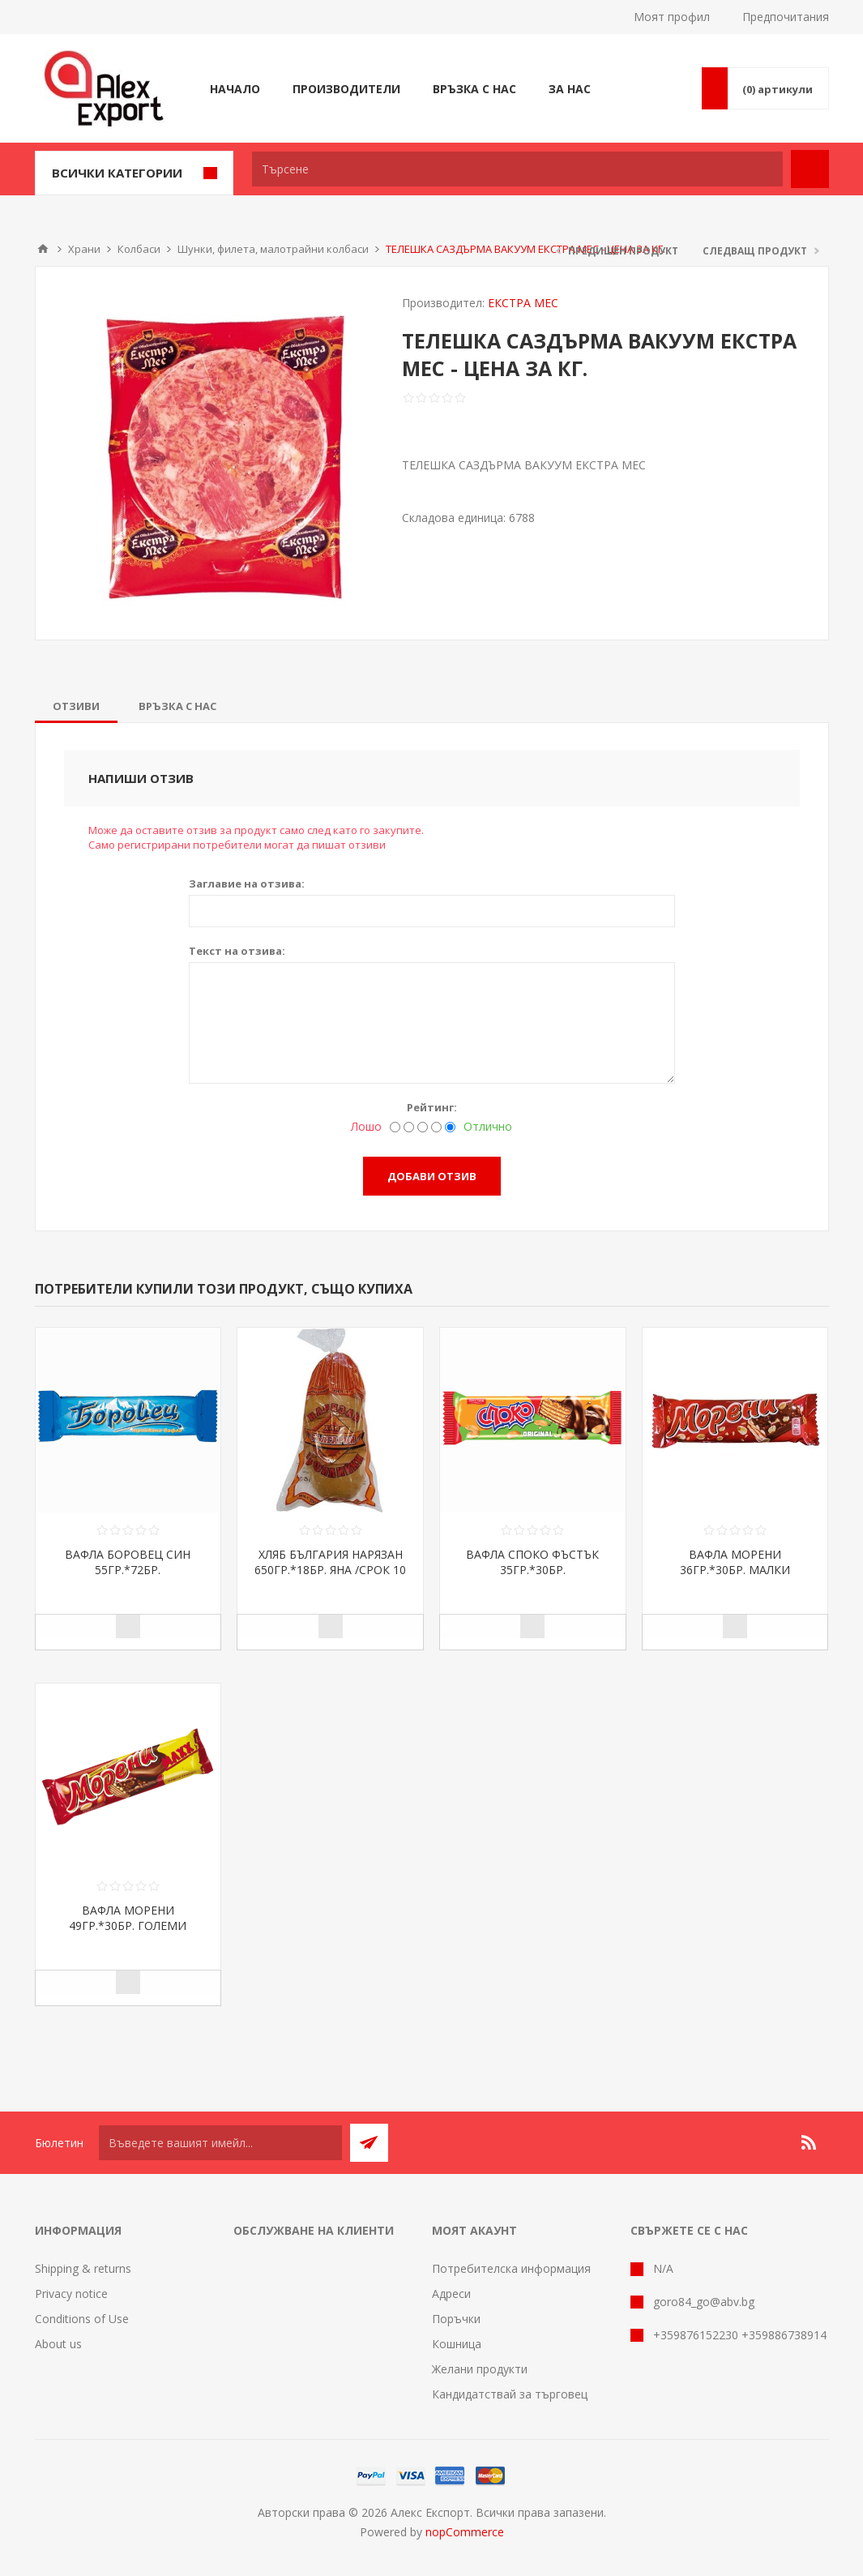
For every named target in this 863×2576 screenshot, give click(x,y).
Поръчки (456, 2318)
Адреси (451, 2293)
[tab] (76, 706)
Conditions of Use (82, 2318)
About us (58, 2343)
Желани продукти (480, 2369)
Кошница (456, 2343)
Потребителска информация (511, 2268)
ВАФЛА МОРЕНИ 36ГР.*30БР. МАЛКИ (735, 1562)
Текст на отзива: (237, 951)
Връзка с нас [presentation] (177, 706)
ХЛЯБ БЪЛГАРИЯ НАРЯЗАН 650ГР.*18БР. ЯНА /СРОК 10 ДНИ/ (330, 1570)
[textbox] (517, 169)
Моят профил (672, 16)
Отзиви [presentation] (76, 706)
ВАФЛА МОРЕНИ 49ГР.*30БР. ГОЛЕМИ (127, 1917)
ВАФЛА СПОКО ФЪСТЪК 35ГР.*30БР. (532, 1562)
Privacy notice (71, 2293)
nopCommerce (464, 2532)
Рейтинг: (432, 1107)
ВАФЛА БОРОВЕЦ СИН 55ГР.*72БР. (127, 1562)
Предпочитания (785, 16)
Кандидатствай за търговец (509, 2394)
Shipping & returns (83, 2268)
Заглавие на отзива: (247, 883)
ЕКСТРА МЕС (523, 302)
